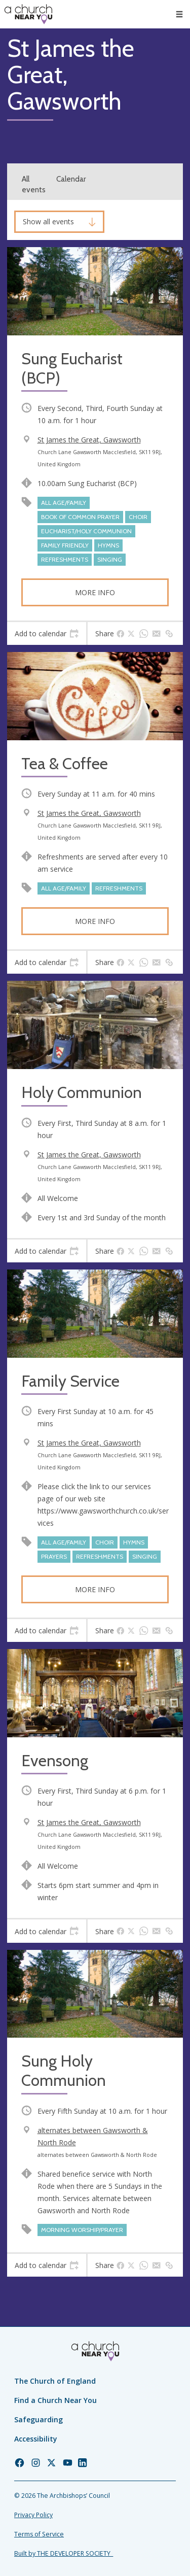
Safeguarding (38, 2419)
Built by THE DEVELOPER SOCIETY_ (63, 2553)
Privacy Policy (33, 2515)
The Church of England (55, 2381)
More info (95, 592)
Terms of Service (39, 2534)
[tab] (46, 633)
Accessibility (35, 2439)
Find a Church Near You (55, 2400)
